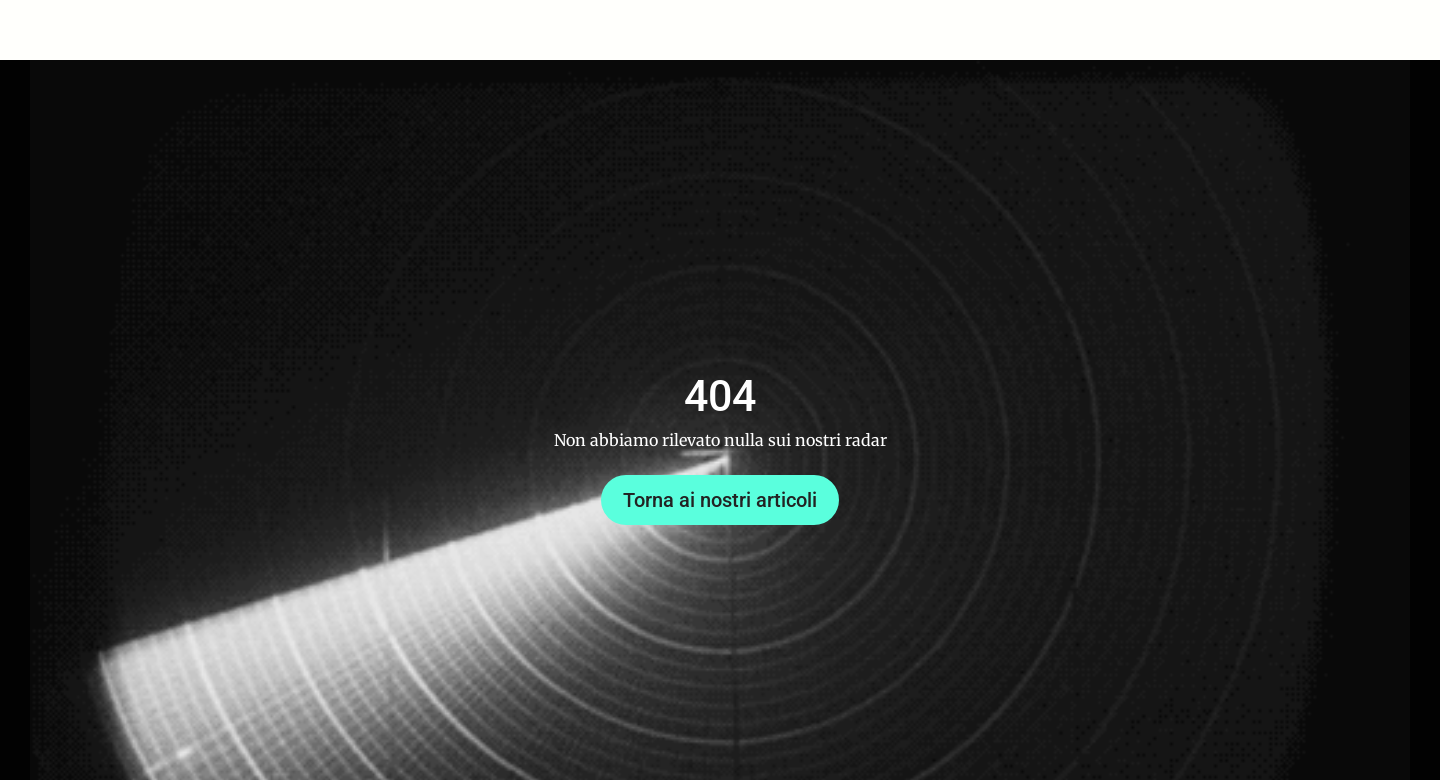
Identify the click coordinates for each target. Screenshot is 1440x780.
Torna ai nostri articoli (720, 500)
